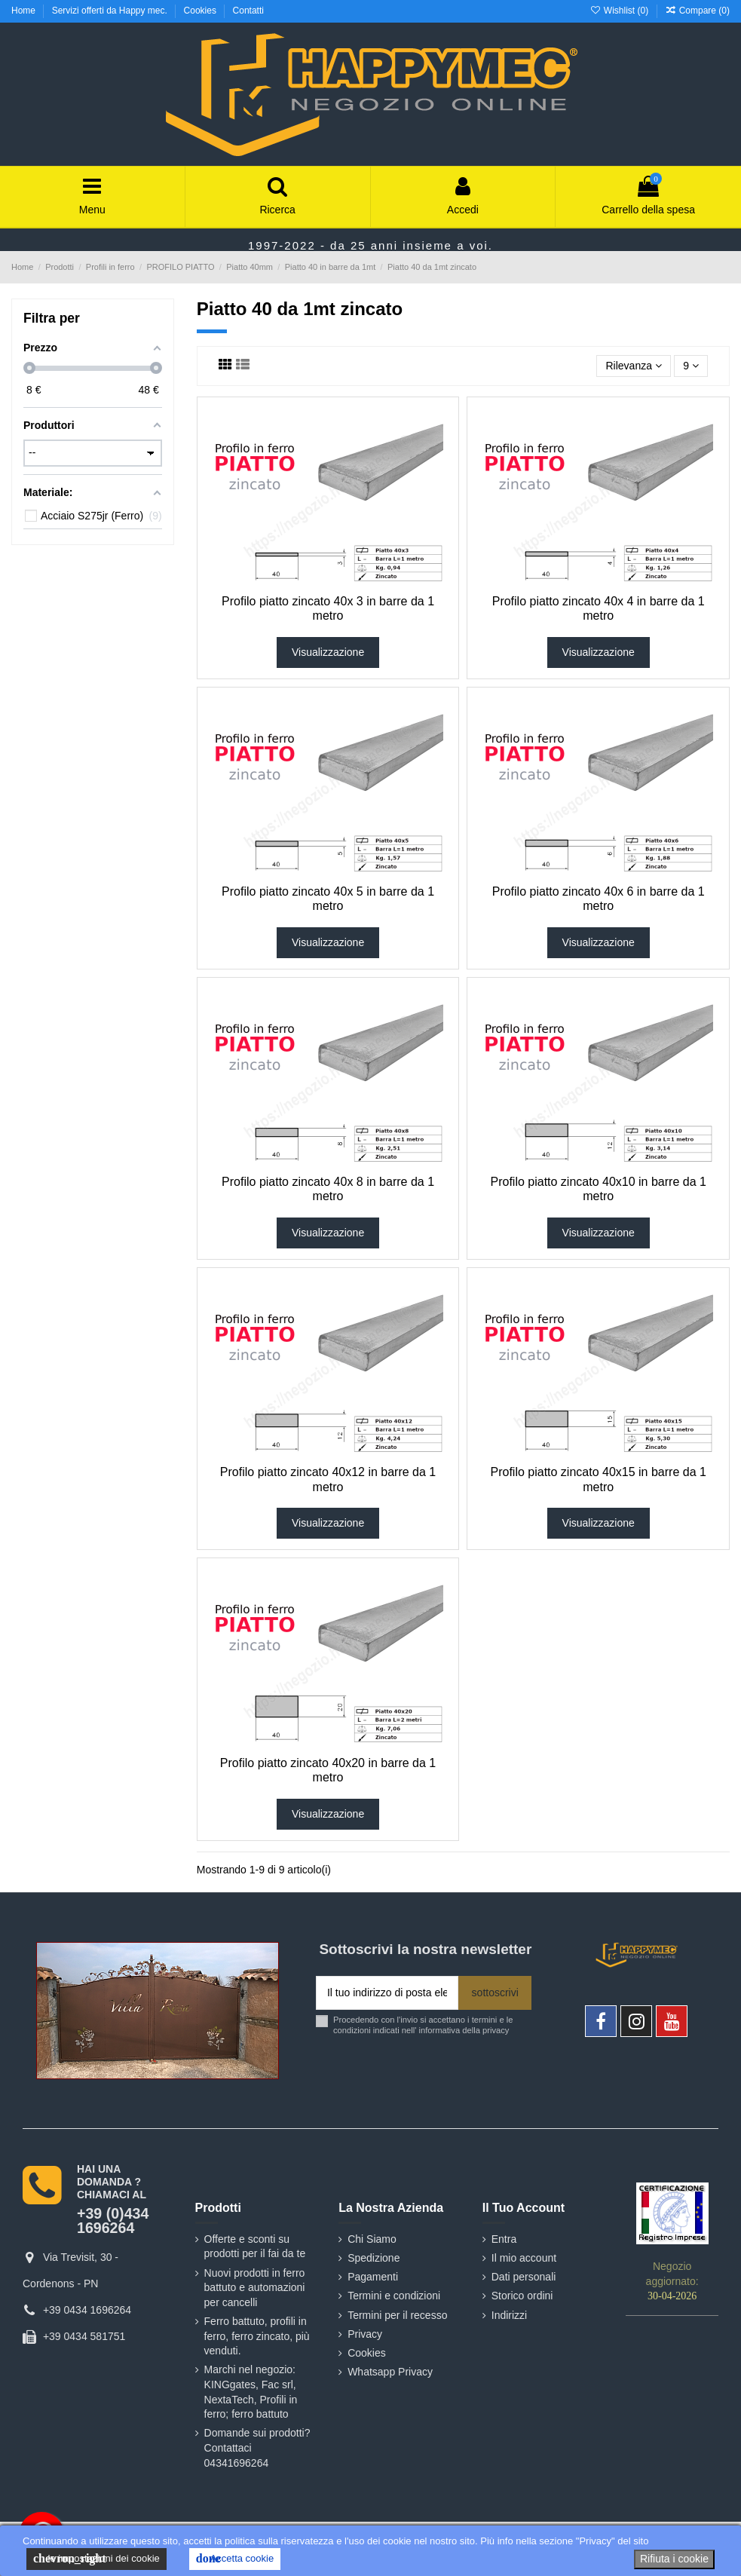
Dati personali (523, 2277)
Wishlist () (620, 10)
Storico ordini (522, 2296)
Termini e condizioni (394, 2296)
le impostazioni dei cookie (96, 2558)
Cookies (201, 10)
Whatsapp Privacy (390, 2372)
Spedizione (374, 2258)
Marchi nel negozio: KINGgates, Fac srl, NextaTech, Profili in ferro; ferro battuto (251, 2391)
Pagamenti (373, 2277)
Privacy (365, 2334)
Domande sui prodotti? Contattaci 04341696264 (257, 2447)
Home (24, 10)
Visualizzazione (328, 652)
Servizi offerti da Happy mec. (111, 10)
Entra (503, 2239)
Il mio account (523, 2258)
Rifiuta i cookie (674, 2559)
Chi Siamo (372, 2239)
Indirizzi (509, 2315)
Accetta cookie (235, 2558)
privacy (495, 2030)
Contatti (248, 10)
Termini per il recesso (397, 2315)
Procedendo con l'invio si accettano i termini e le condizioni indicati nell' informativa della (423, 2024)
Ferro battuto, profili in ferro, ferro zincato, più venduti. (257, 2336)
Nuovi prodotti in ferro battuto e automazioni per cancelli (254, 2287)
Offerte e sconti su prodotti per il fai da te (255, 2246)
